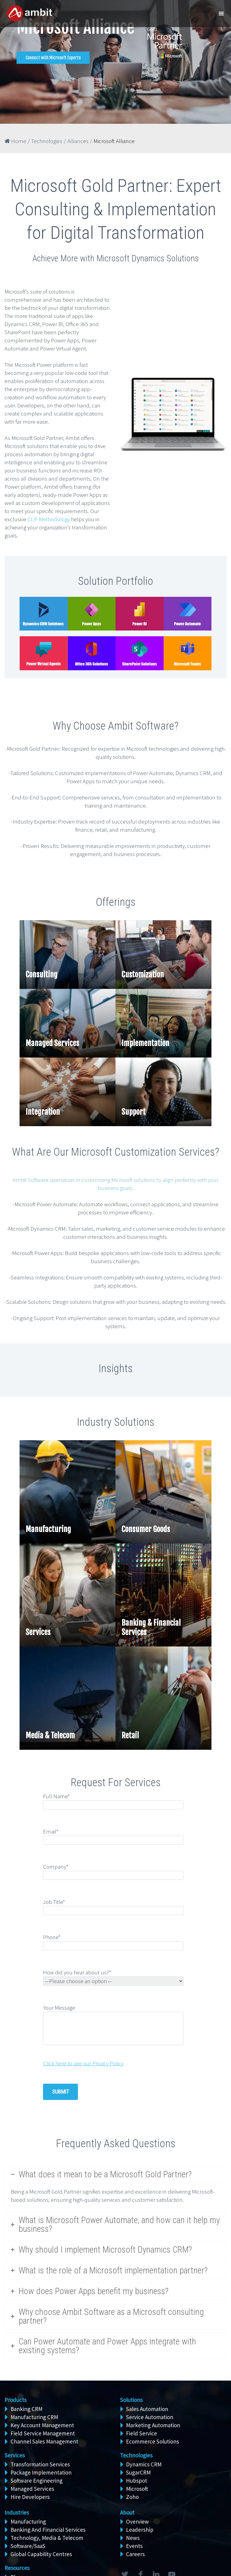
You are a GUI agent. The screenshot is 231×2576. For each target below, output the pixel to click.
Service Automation (149, 2417)
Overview (137, 2521)
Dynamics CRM (144, 2464)
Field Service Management (43, 2433)
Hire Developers (30, 2496)
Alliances (77, 141)
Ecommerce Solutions (152, 2441)
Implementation (145, 1043)
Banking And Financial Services (48, 2529)
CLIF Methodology (48, 519)
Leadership (139, 2529)
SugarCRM (138, 2472)
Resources (17, 2567)
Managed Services (52, 1043)
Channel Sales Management (44, 2441)
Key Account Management (42, 2425)
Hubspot (136, 2480)
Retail (130, 1735)
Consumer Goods (146, 1529)
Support (134, 1112)
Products (15, 2399)
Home (15, 141)
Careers (135, 2554)
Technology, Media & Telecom (47, 2537)
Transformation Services (40, 2464)
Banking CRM (26, 2408)
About (127, 2512)
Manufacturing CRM (34, 2417)
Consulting (41, 974)
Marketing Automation (153, 2425)
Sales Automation (147, 2408)
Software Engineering (37, 2480)
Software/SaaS (28, 2546)
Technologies (46, 141)
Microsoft (137, 2488)
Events (134, 2546)
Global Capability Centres (41, 2554)
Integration (43, 1112)
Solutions (131, 2399)
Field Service (141, 2433)
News (133, 2537)
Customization (143, 974)
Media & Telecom (50, 1735)
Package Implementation (41, 2472)
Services (38, 1632)
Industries (17, 2512)
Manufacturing (48, 1529)
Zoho (132, 2496)
